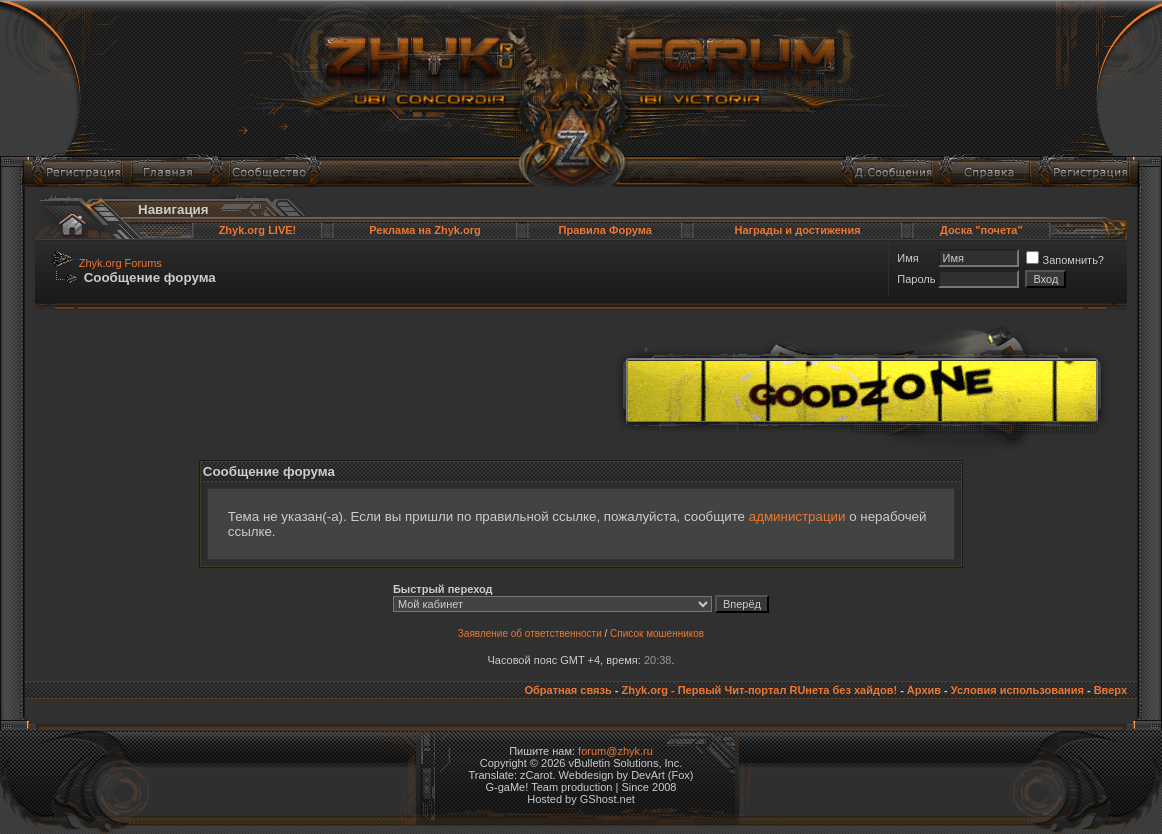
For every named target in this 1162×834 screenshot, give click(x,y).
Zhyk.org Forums (120, 263)
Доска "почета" (981, 230)
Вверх (1110, 690)
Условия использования (1017, 690)
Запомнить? (1065, 260)
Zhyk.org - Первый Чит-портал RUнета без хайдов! (759, 690)
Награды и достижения (797, 230)
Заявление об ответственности (530, 633)
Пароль (916, 279)
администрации (797, 516)
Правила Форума (605, 230)
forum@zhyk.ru (615, 751)
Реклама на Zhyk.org (424, 230)
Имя (907, 258)
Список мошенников (657, 633)
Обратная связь (567, 690)
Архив (924, 690)
